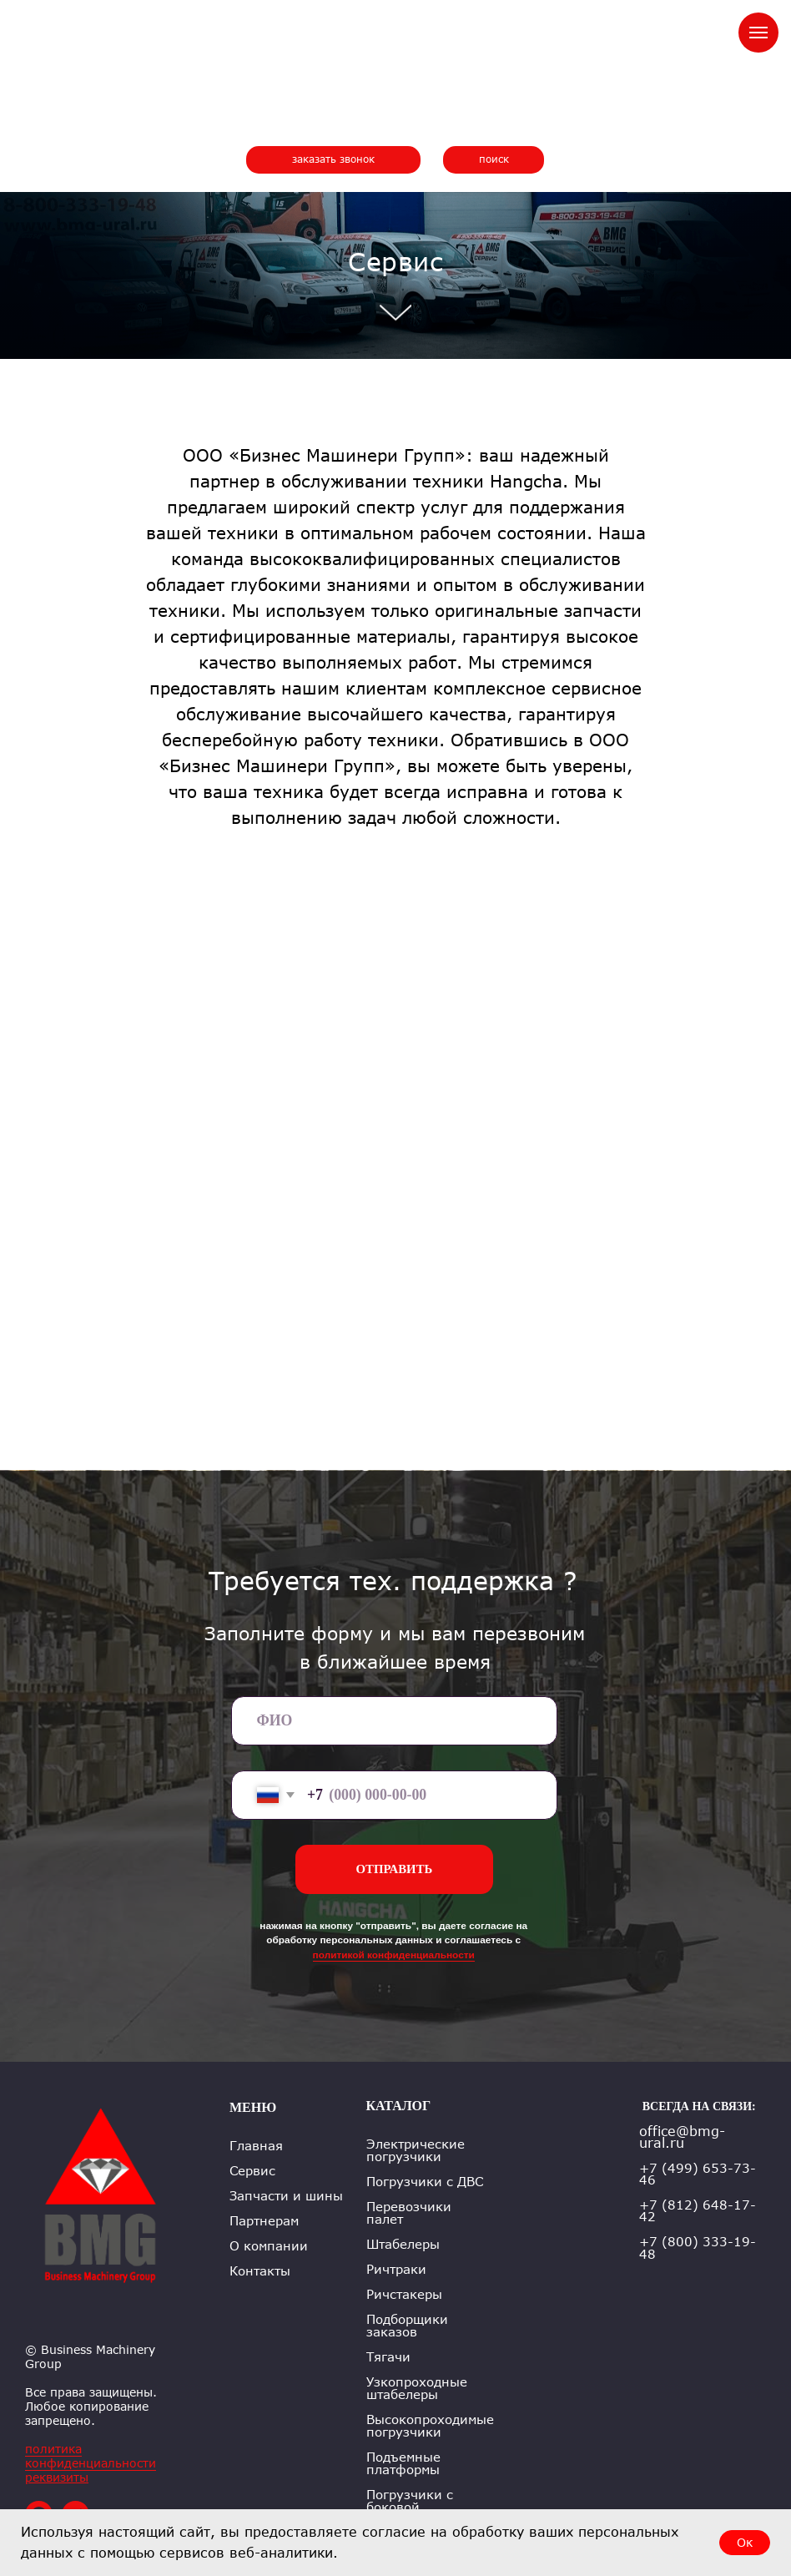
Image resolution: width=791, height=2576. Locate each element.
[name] (394, 1720)
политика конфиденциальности (90, 2456)
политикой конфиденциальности (394, 1955)
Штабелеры (403, 2244)
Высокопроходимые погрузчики (430, 2425)
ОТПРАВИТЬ (394, 1869)
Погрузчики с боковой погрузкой (409, 2507)
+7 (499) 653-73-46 (697, 2173)
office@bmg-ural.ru (682, 2137)
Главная (256, 2145)
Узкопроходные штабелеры (416, 2388)
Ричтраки (396, 2269)
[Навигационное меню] (758, 32)
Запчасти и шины (286, 2196)
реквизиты (56, 2477)
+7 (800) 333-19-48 (697, 2247)
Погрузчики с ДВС (424, 2181)
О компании (268, 2246)
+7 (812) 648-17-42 (697, 2210)
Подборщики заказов (407, 2325)
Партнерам (264, 2221)
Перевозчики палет (408, 2212)
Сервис (252, 2170)
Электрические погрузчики (415, 2150)
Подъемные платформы (403, 2463)
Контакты (259, 2271)
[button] (333, 160)
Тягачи (388, 2357)
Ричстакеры (404, 2294)
